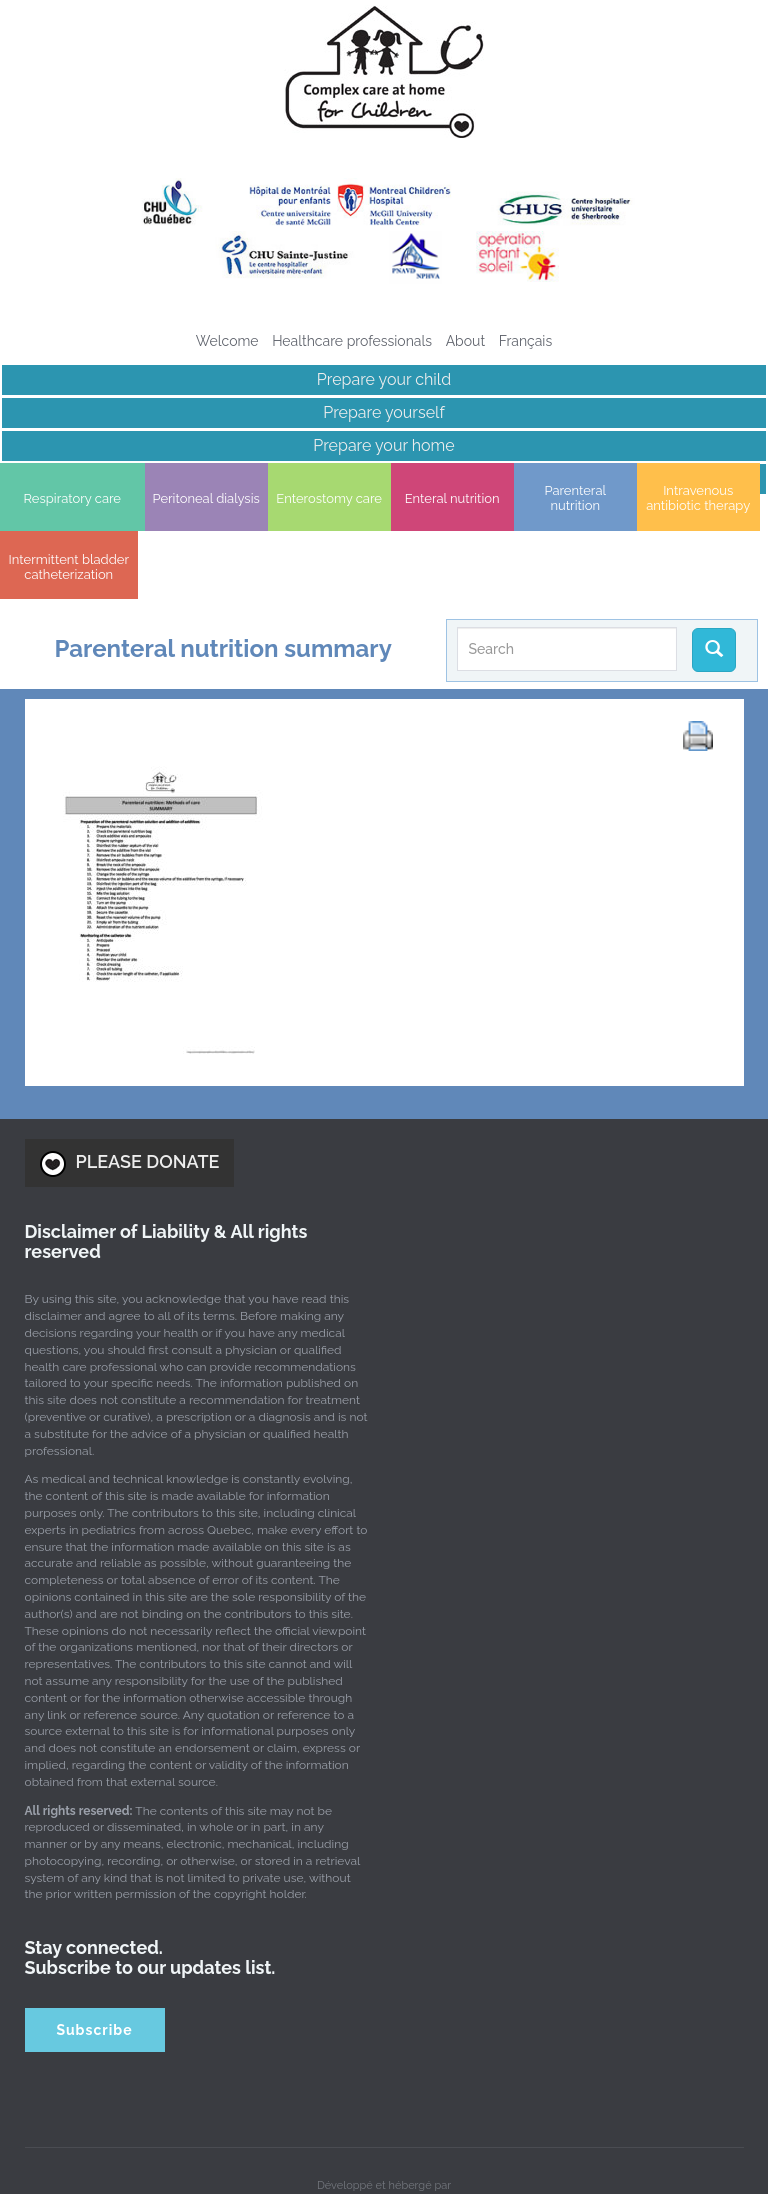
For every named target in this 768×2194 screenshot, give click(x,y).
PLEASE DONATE (130, 1100)
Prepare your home (383, 445)
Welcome (227, 341)
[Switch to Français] (526, 341)
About (465, 341)
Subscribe (94, 1966)
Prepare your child (384, 379)
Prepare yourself (383, 412)
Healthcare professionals (352, 341)
